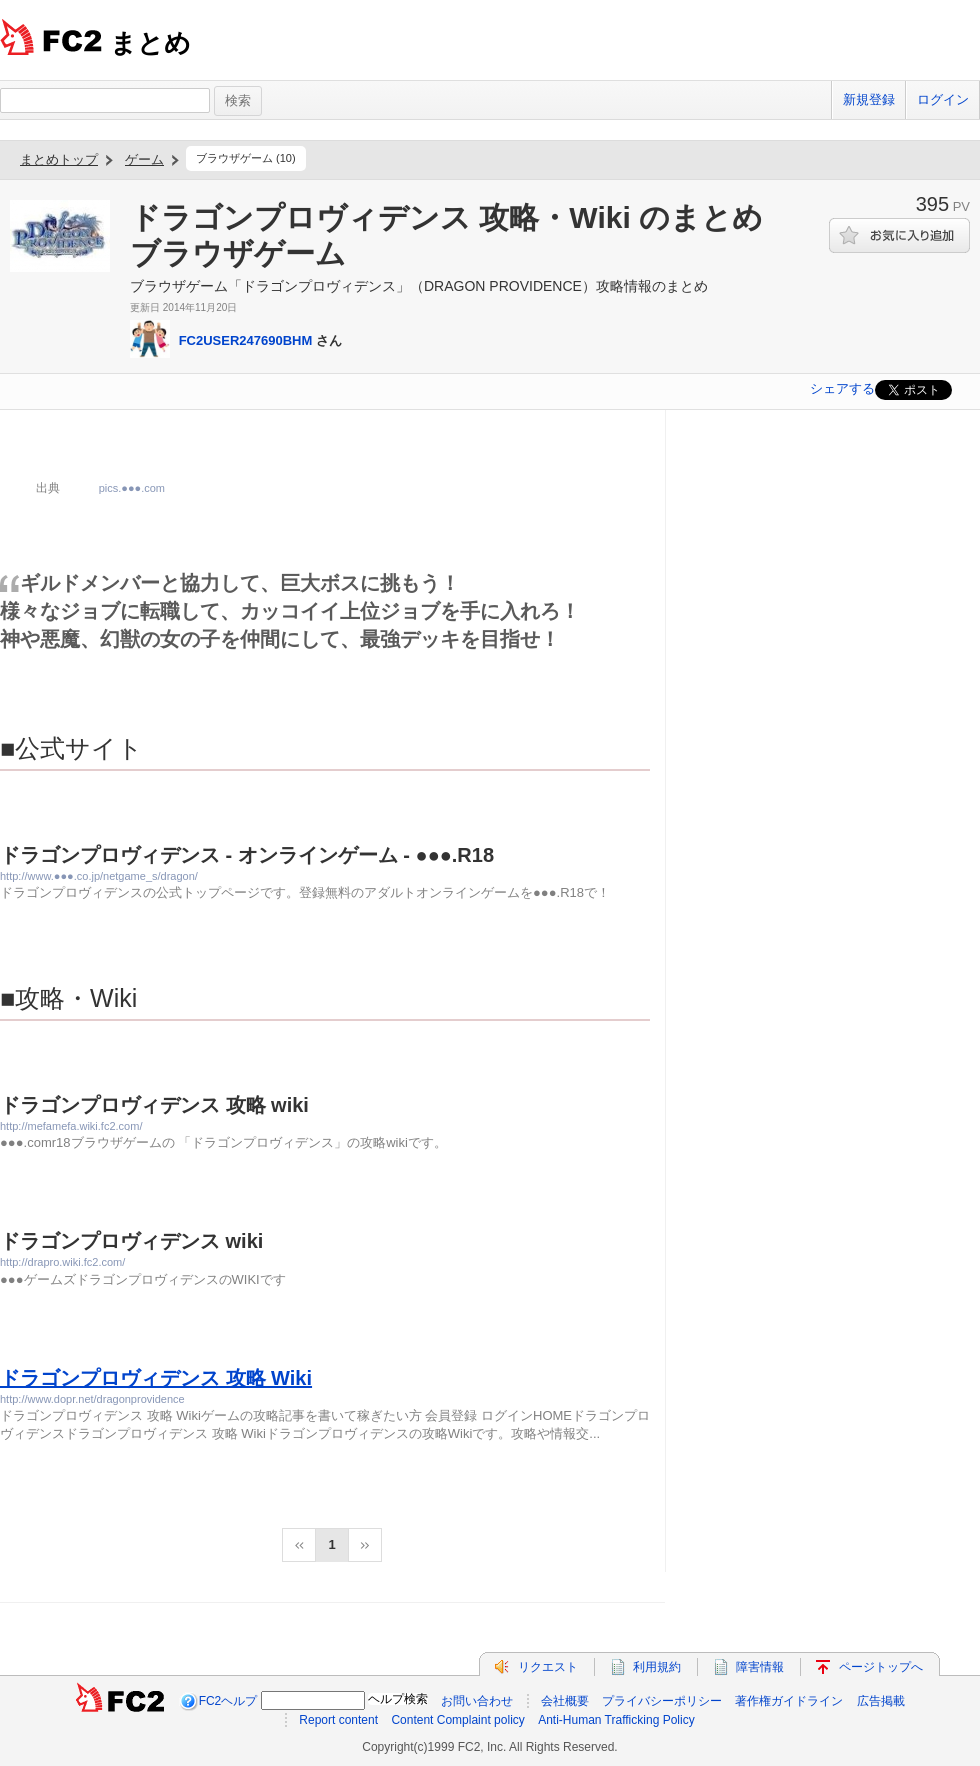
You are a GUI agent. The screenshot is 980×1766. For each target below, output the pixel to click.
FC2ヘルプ (228, 1701)
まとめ (150, 43)
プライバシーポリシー (662, 1701)
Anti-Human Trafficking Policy (616, 1720)
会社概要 (565, 1701)
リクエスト (548, 1667)
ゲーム (144, 159)
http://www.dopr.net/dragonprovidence (92, 1399)
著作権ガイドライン (789, 1701)
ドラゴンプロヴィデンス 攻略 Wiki (156, 1378)
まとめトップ (59, 159)
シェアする (842, 388)
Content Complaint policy (457, 1720)
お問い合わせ (477, 1701)
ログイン (943, 99)
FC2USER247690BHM (246, 340)
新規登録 (869, 99)
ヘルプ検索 (398, 1699)
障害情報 (760, 1667)
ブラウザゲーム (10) (246, 158)
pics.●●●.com (132, 488)
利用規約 (657, 1667)
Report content (338, 1720)
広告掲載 (881, 1701)
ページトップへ (881, 1667)
